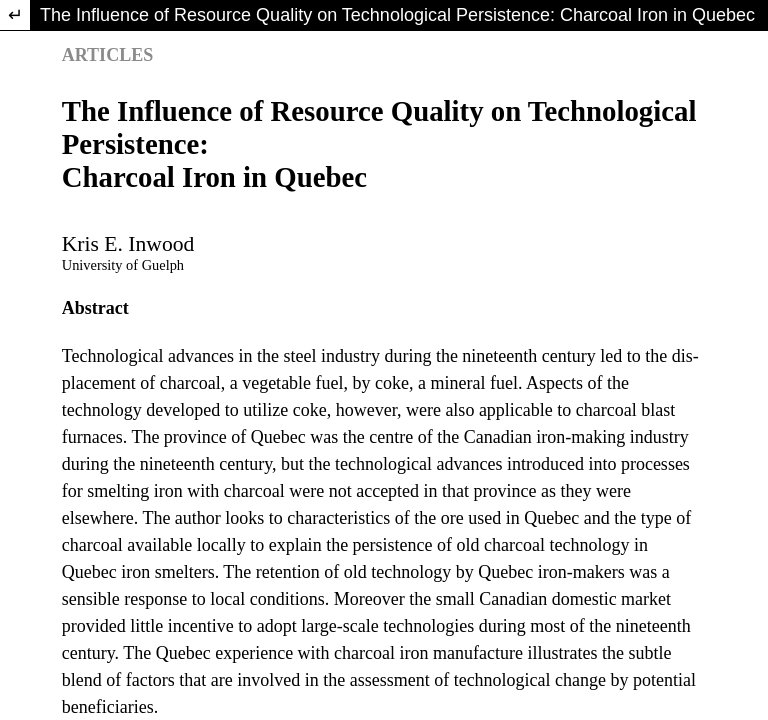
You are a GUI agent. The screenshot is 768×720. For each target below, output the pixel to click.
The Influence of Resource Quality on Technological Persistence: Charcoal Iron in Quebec (397, 15)
